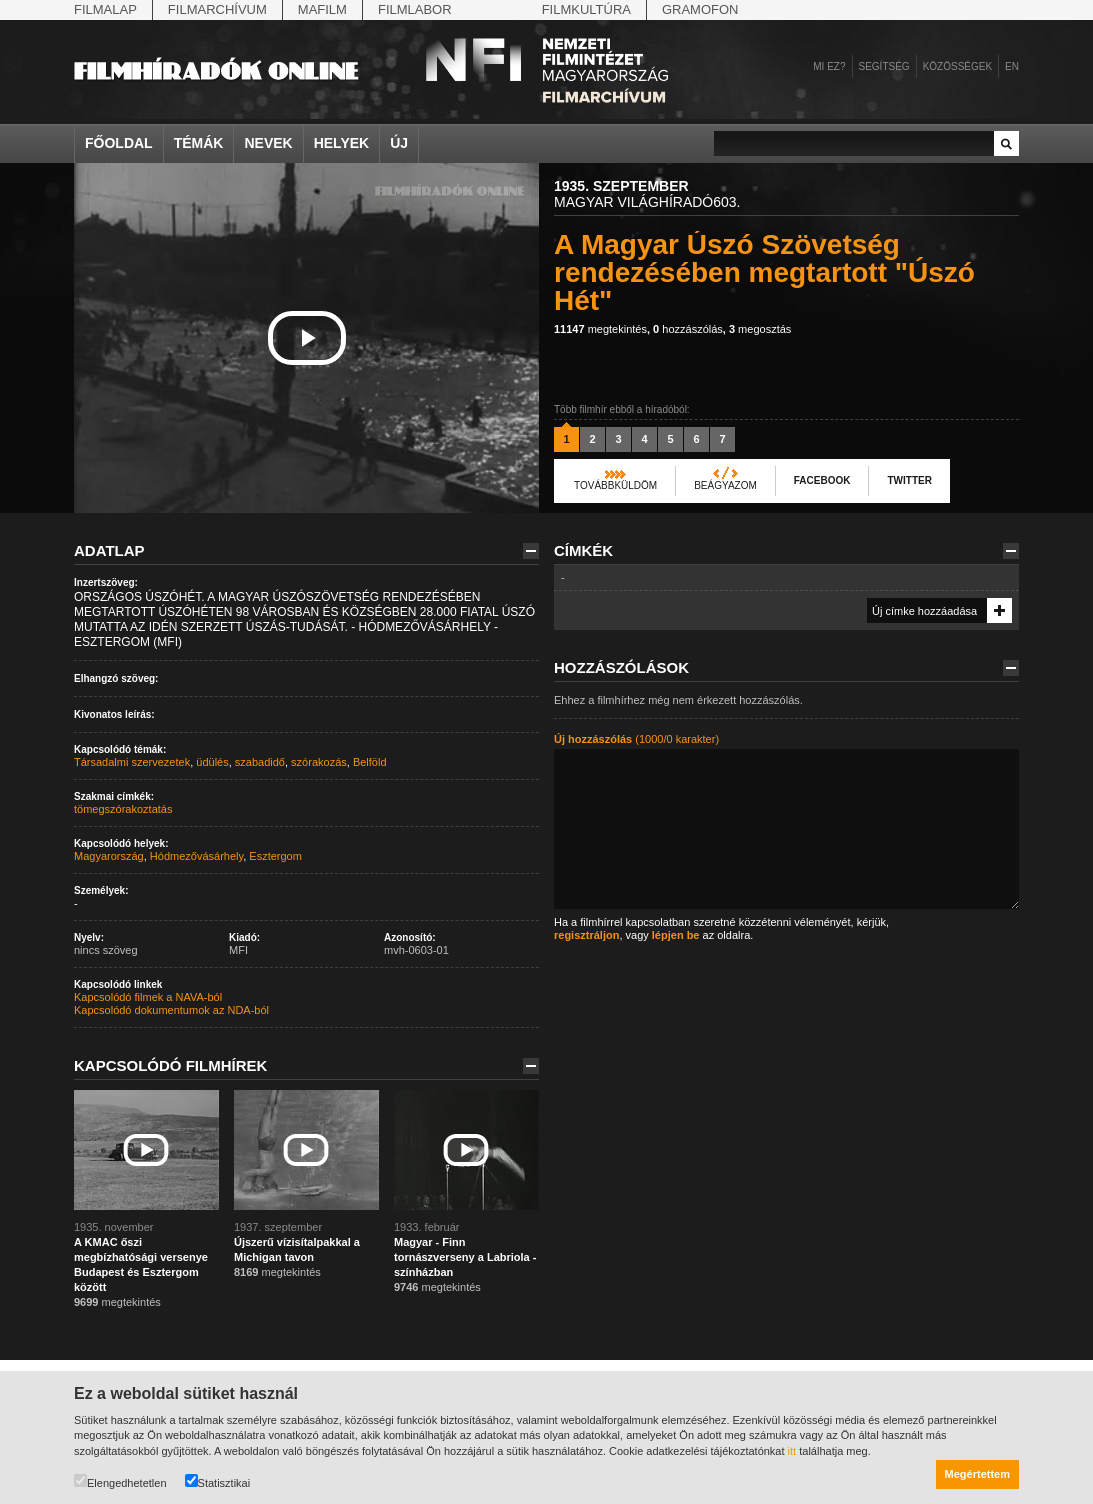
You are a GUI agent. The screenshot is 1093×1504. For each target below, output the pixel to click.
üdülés (212, 762)
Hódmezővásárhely (196, 856)
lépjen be (676, 935)
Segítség (884, 66)
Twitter (909, 480)
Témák (199, 143)
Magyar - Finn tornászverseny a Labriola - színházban (465, 1257)
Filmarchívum (217, 9)
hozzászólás (688, 329)
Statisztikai (218, 1481)
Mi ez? (829, 66)
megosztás (760, 329)
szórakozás (319, 762)
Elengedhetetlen (120, 1481)
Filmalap (105, 9)
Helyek (342, 143)
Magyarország (109, 856)
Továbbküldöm (615, 485)
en (1012, 66)
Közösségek (957, 66)
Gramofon (700, 9)
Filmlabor (415, 9)
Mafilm (322, 9)
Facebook (822, 480)
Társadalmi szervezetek (132, 762)
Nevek (268, 143)
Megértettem (977, 1474)
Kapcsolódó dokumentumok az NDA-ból (171, 1010)
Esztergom (275, 856)
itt (792, 1451)
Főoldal (119, 143)
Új (399, 143)
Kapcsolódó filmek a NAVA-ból (148, 997)
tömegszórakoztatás (123, 809)
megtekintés (600, 329)
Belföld (370, 762)
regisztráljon (586, 935)
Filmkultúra (586, 9)
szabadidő (260, 762)
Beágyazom (725, 485)
